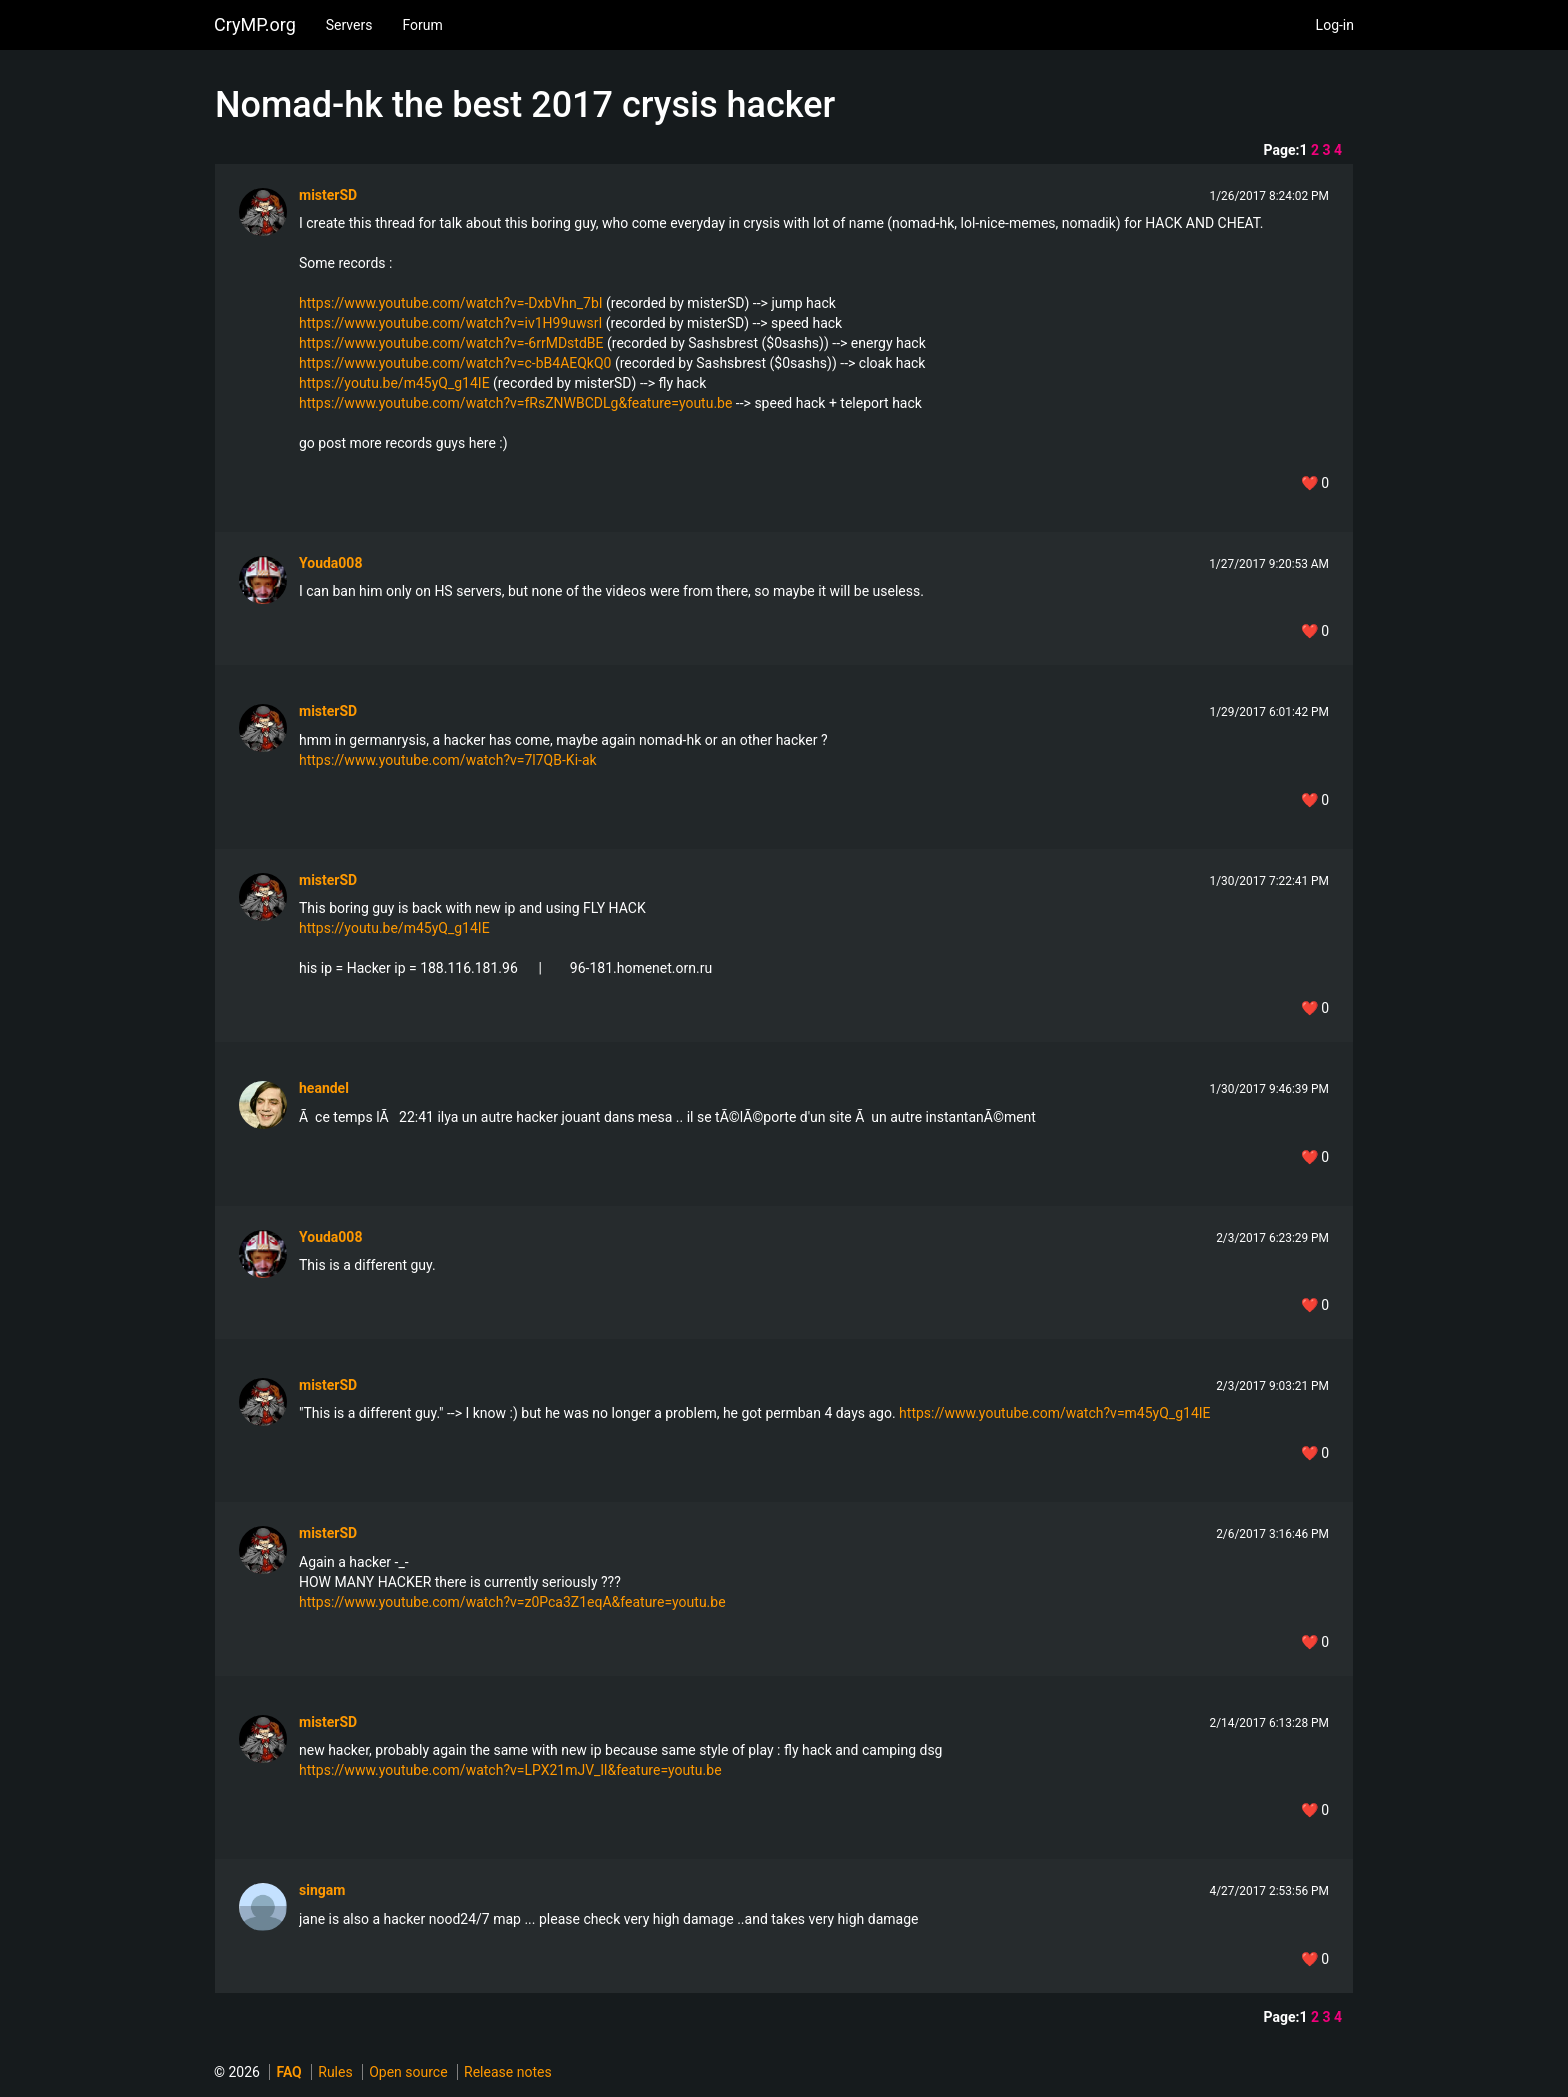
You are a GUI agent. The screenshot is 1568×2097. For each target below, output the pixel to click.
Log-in (1335, 25)
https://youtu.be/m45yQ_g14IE (394, 383)
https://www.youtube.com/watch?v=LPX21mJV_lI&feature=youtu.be (510, 1770)
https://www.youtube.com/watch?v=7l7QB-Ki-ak (448, 760)
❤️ (1315, 483)
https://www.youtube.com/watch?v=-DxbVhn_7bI (451, 303)
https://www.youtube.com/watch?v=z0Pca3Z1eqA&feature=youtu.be (512, 1602)
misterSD (328, 195)
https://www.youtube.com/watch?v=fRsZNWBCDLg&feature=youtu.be (515, 403)
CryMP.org (255, 24)
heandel (324, 1088)
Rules (335, 2072)
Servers (349, 25)
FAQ (288, 2072)
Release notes (508, 2072)
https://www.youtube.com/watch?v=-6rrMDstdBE (451, 343)
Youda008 (330, 563)
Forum (422, 25)
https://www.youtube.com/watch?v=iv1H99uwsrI (450, 323)
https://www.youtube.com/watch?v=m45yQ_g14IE (1054, 1413)
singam (322, 1890)
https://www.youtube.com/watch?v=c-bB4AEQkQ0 (455, 363)
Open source (408, 2072)
